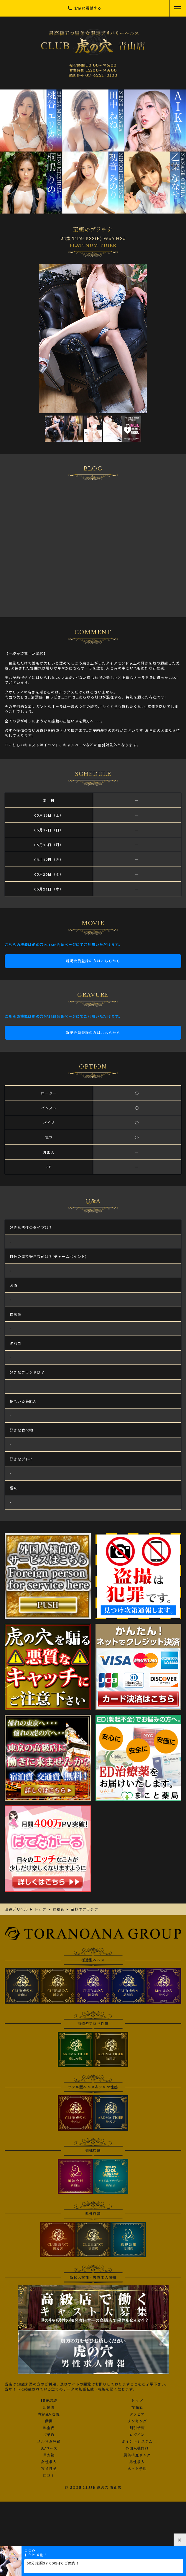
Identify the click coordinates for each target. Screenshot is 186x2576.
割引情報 (137, 2428)
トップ (137, 2401)
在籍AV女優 (49, 2414)
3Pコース (48, 2448)
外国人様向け (137, 2448)
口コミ (49, 2475)
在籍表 (137, 2407)
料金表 (49, 2428)
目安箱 (49, 2455)
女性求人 (49, 2462)
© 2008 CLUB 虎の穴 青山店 (93, 2487)
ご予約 (49, 2435)
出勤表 (49, 2407)
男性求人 (137, 2462)
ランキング (137, 2421)
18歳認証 (49, 2401)
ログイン (137, 2435)
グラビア (137, 2414)
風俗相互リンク (137, 2455)
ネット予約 (137, 2469)
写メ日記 (49, 2469)
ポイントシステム (137, 2441)
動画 (49, 2421)
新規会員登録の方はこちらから (93, 961)
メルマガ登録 (48, 2441)
